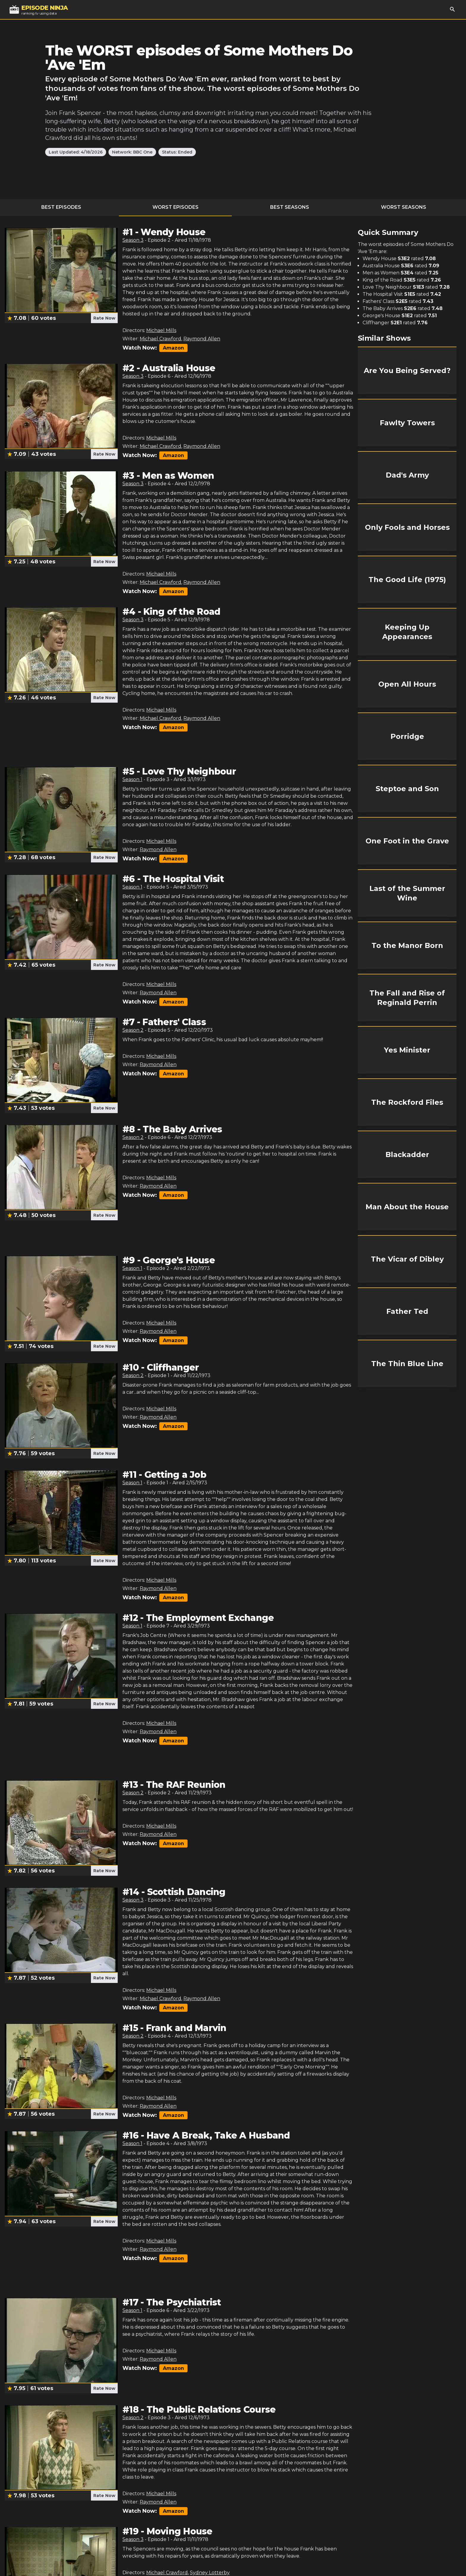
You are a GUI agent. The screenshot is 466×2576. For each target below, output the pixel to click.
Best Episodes (61, 207)
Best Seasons (289, 207)
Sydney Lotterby (210, 2572)
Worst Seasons (403, 207)
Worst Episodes (175, 207)
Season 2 (133, 1030)
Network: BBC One (132, 152)
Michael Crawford (160, 339)
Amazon (173, 348)
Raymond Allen (201, 339)
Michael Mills (161, 330)
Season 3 (133, 240)
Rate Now (104, 318)
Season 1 (132, 779)
